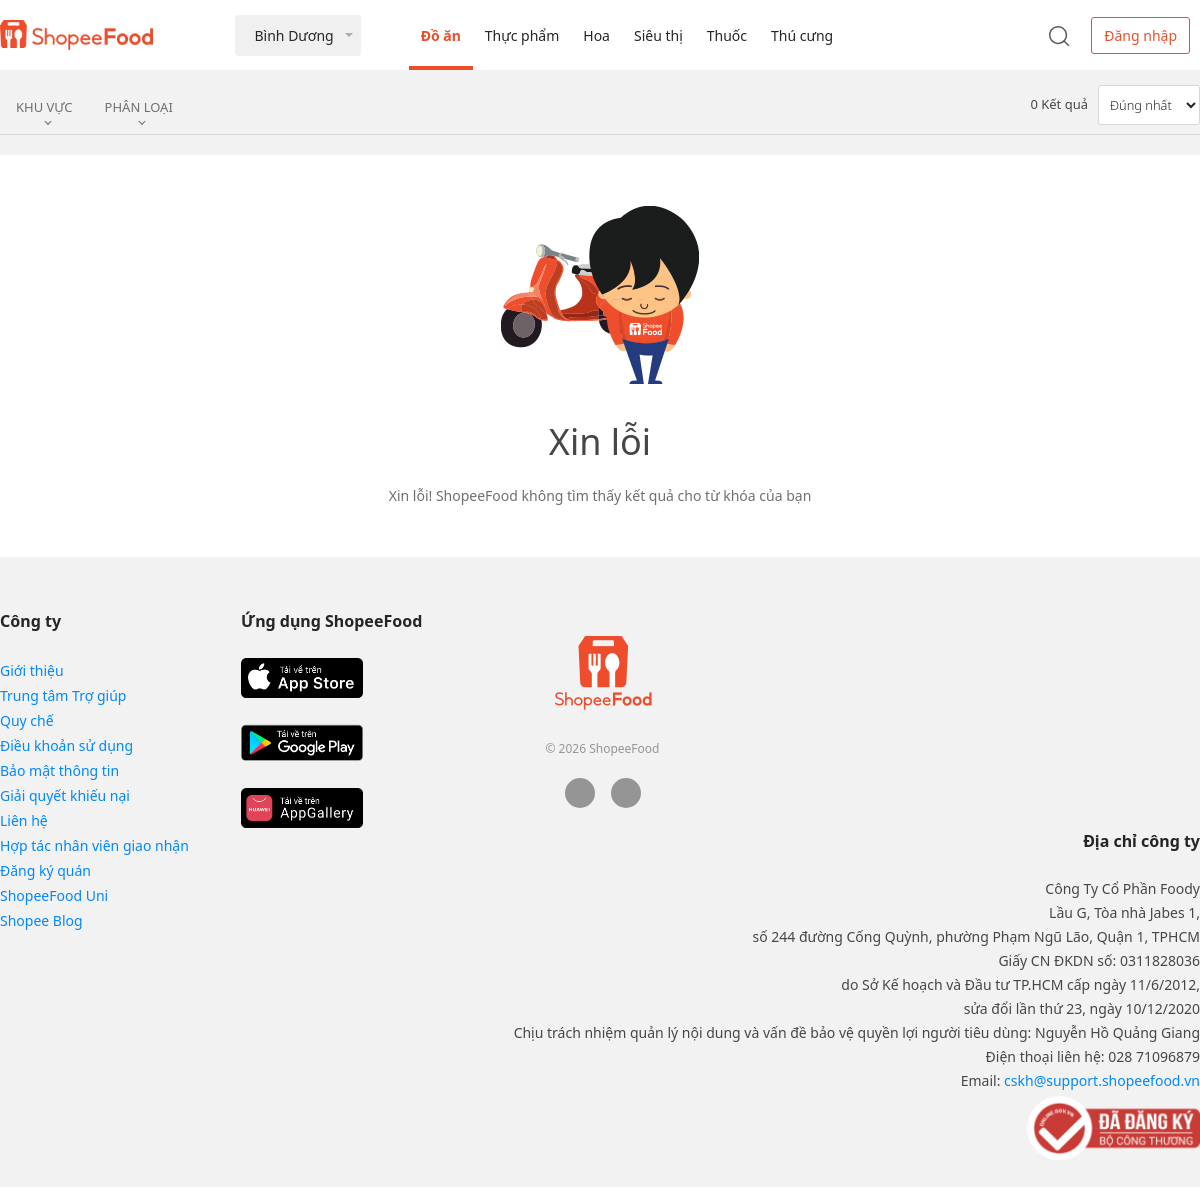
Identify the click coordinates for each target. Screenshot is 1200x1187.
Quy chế (27, 720)
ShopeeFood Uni (54, 895)
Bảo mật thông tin (59, 770)
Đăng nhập (1140, 35)
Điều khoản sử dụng (66, 745)
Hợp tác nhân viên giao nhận (94, 845)
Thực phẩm (522, 35)
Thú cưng (802, 35)
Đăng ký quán (45, 870)
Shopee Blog (41, 920)
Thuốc (727, 35)
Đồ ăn (441, 35)
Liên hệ (24, 820)
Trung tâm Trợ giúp (63, 695)
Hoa (596, 35)
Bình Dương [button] (293, 35)
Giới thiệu (32, 670)
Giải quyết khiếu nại (65, 795)
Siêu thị (658, 35)
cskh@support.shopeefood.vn (1102, 1080)
